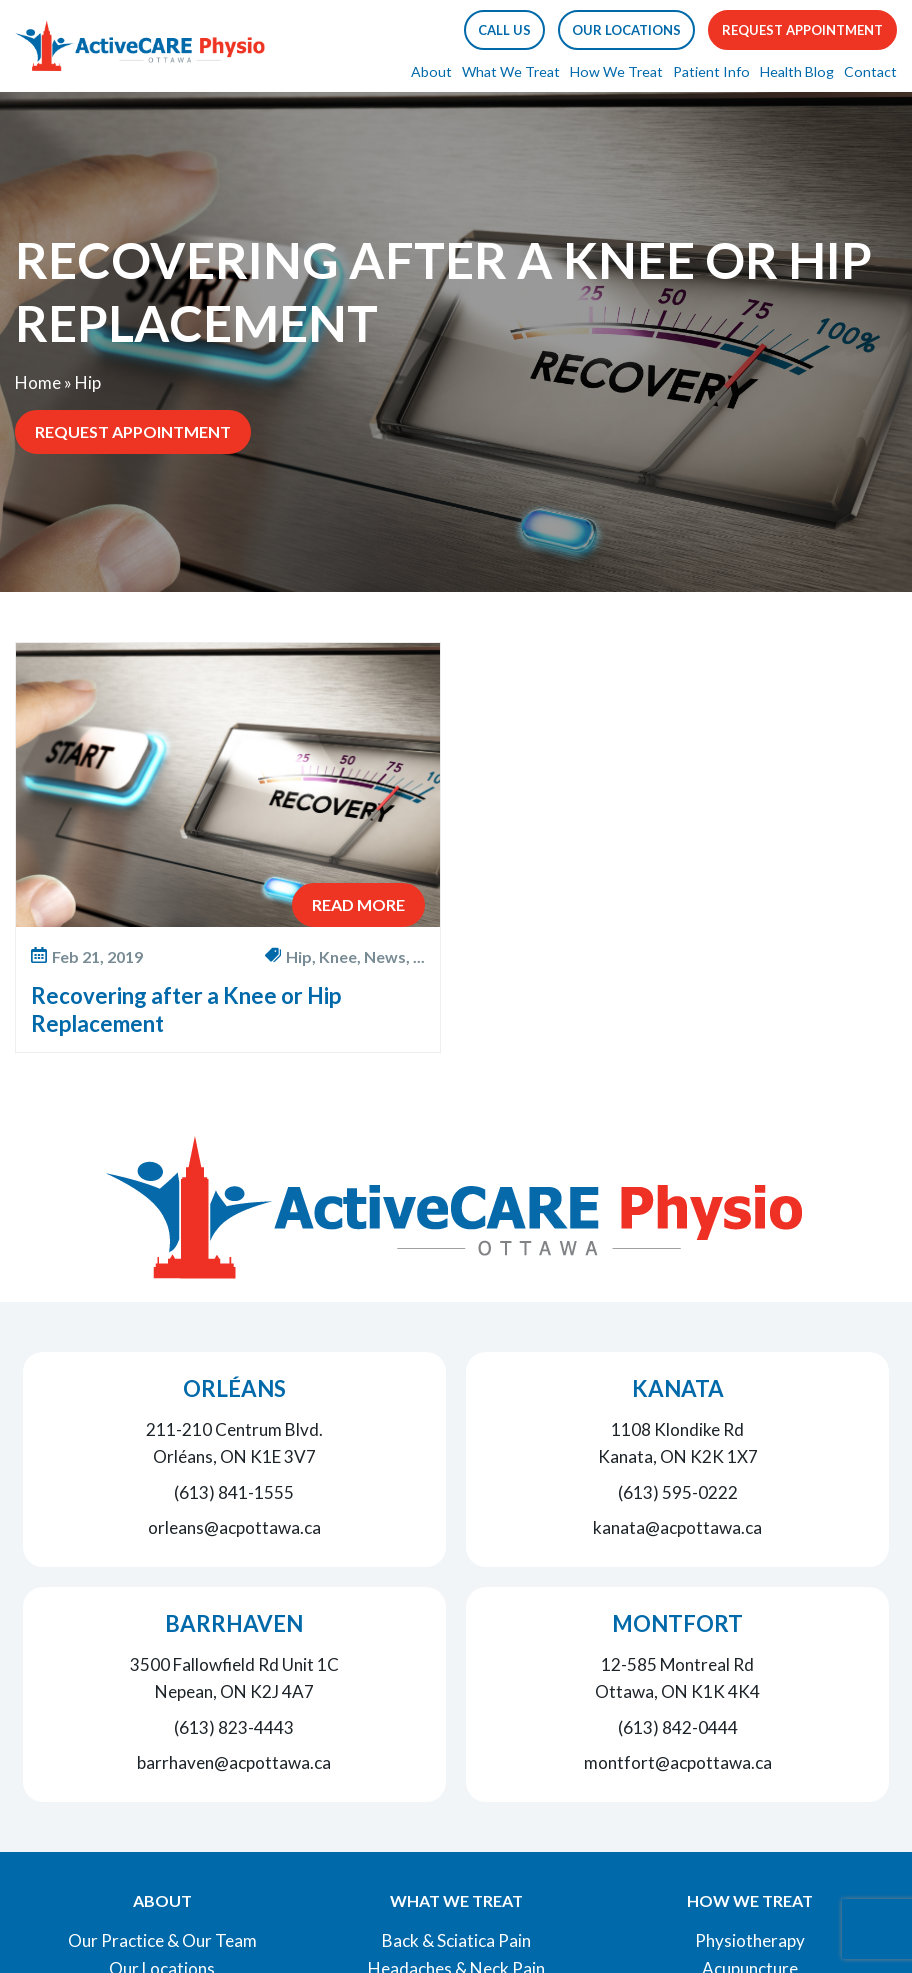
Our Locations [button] (626, 30)
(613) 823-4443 (234, 1727)
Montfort (677, 1623)
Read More (358, 904)
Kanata (678, 1388)
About (431, 71)
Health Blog (797, 71)
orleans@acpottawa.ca (234, 1527)
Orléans (234, 1388)
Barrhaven (234, 1623)
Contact (870, 71)
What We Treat (511, 71)
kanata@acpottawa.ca (677, 1527)
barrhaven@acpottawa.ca (234, 1762)
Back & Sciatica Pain (456, 1940)
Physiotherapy (750, 1940)
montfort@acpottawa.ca (678, 1762)
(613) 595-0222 (678, 1492)
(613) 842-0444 (678, 1727)
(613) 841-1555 (234, 1492)
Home (38, 382)
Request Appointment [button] (802, 30)
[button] (504, 30)
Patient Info (711, 71)
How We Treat (616, 71)
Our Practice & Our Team (162, 1940)
